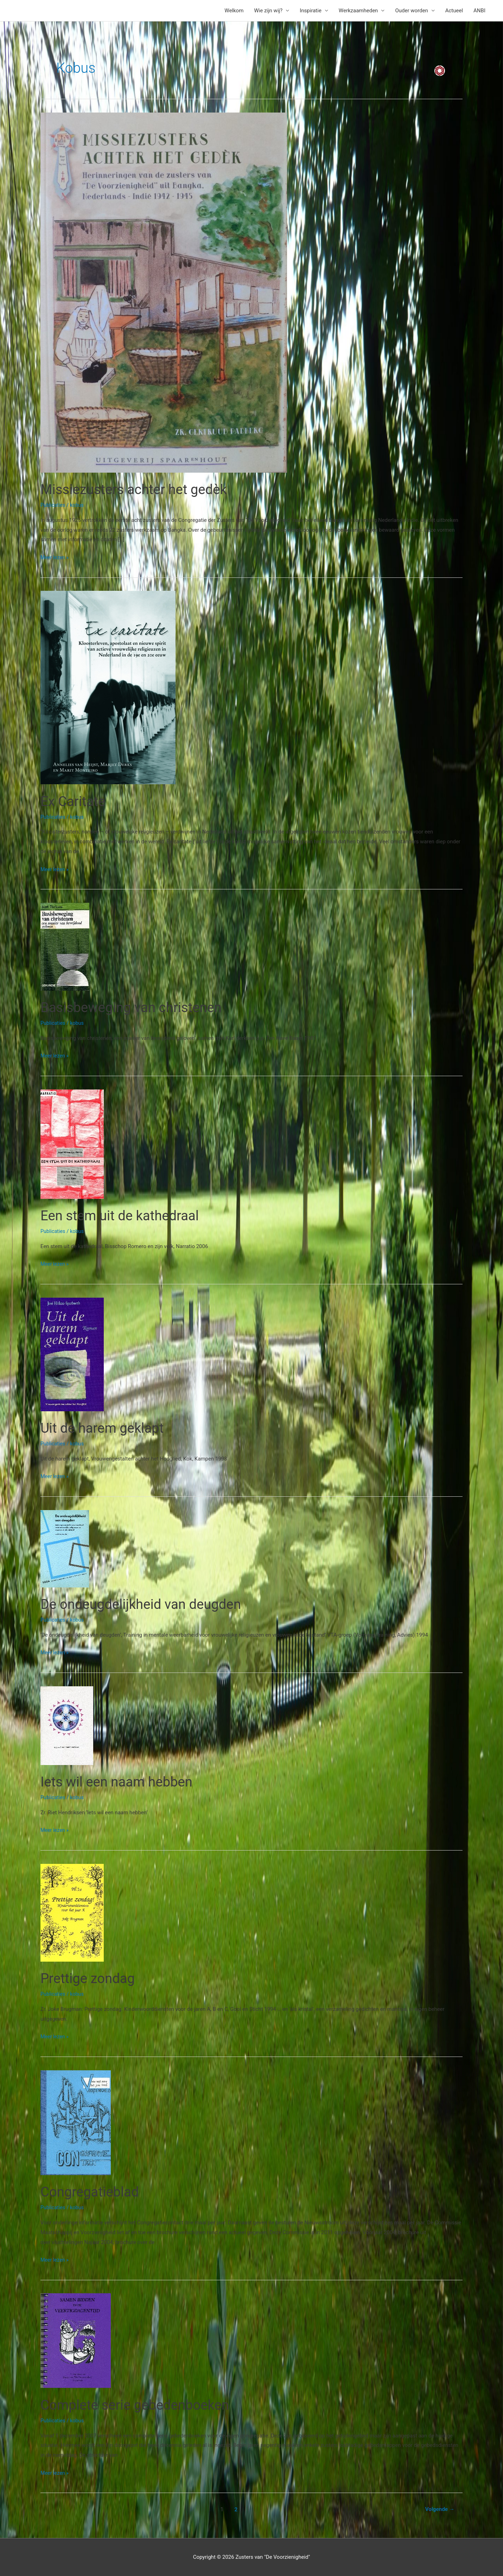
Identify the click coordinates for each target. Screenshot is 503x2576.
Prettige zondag (89, 1978)
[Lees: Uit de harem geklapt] (72, 1354)
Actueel (454, 10)
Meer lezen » (55, 557)
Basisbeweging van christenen (135, 1007)
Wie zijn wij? (268, 10)
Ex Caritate (74, 801)
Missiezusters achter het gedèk (137, 489)
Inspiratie (310, 10)
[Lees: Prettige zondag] (72, 1912)
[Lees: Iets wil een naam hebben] (66, 1725)
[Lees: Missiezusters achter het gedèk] (163, 292)
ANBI (479, 10)
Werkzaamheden (358, 10)
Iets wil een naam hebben (119, 1781)
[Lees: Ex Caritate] (108, 687)
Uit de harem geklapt (105, 1428)
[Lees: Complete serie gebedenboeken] (75, 2340)
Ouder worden (411, 10)
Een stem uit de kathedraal (123, 1215)
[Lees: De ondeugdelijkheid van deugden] (64, 1548)
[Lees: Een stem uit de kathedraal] (72, 1143)
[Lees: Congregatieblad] (75, 2122)
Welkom (233, 10)
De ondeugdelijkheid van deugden (145, 1604)
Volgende (439, 2509)
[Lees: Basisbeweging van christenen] (64, 946)
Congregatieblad (92, 2192)
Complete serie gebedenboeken (139, 2404)
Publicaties (53, 505)
